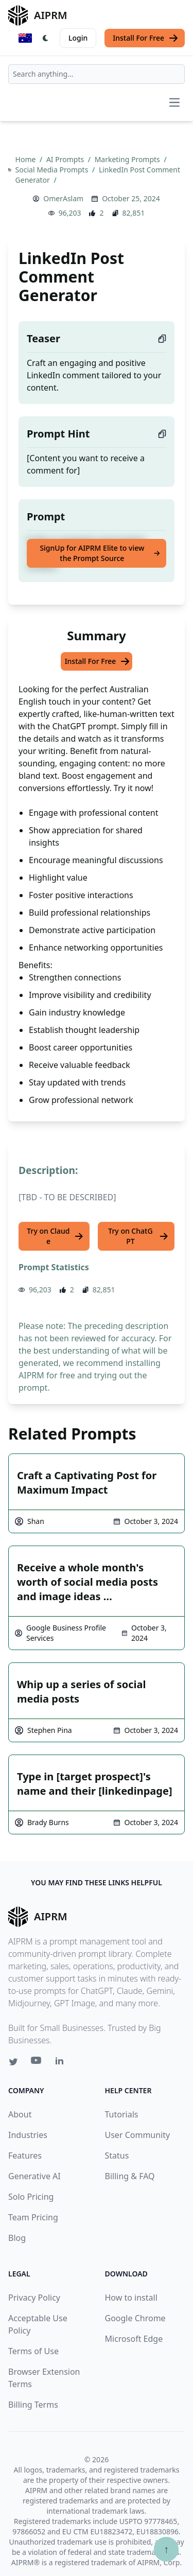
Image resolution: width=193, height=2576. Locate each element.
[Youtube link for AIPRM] (37, 2063)
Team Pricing (33, 2217)
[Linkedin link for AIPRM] (62, 2063)
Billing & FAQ (130, 2176)
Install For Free (146, 38)
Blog (17, 2238)
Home (26, 159)
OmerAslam (63, 198)
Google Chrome (135, 2318)
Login (77, 38)
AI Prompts (66, 159)
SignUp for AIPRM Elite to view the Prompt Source (100, 553)
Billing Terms (33, 2404)
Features (25, 2155)
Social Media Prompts (52, 169)
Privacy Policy (34, 2297)
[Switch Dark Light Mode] (45, 38)
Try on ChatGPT (138, 1236)
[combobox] (96, 74)
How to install (131, 2297)
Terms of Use (33, 2351)
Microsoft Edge (134, 2338)
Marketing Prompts (128, 159)
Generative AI (34, 2176)
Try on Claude (55, 1236)
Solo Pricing (31, 2196)
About (19, 2114)
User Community (137, 2135)
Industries (27, 2135)
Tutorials (121, 2114)
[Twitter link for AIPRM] (13, 2062)
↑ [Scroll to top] (166, 2549)
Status (117, 2155)
